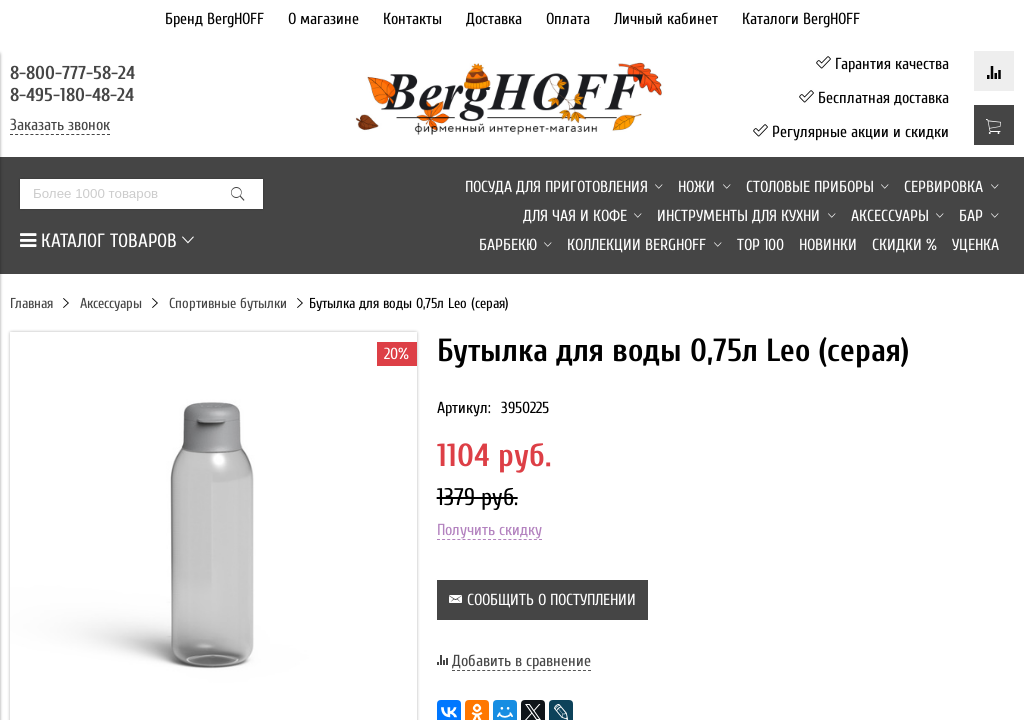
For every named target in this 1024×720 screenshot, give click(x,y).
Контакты (412, 19)
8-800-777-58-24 (75, 73)
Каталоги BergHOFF (801, 19)
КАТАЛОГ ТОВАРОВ (107, 241)
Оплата (568, 19)
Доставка (494, 19)
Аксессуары (111, 303)
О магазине (323, 19)
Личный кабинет (666, 19)
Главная (31, 303)
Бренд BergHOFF (214, 19)
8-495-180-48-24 (72, 95)
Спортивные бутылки (228, 303)
